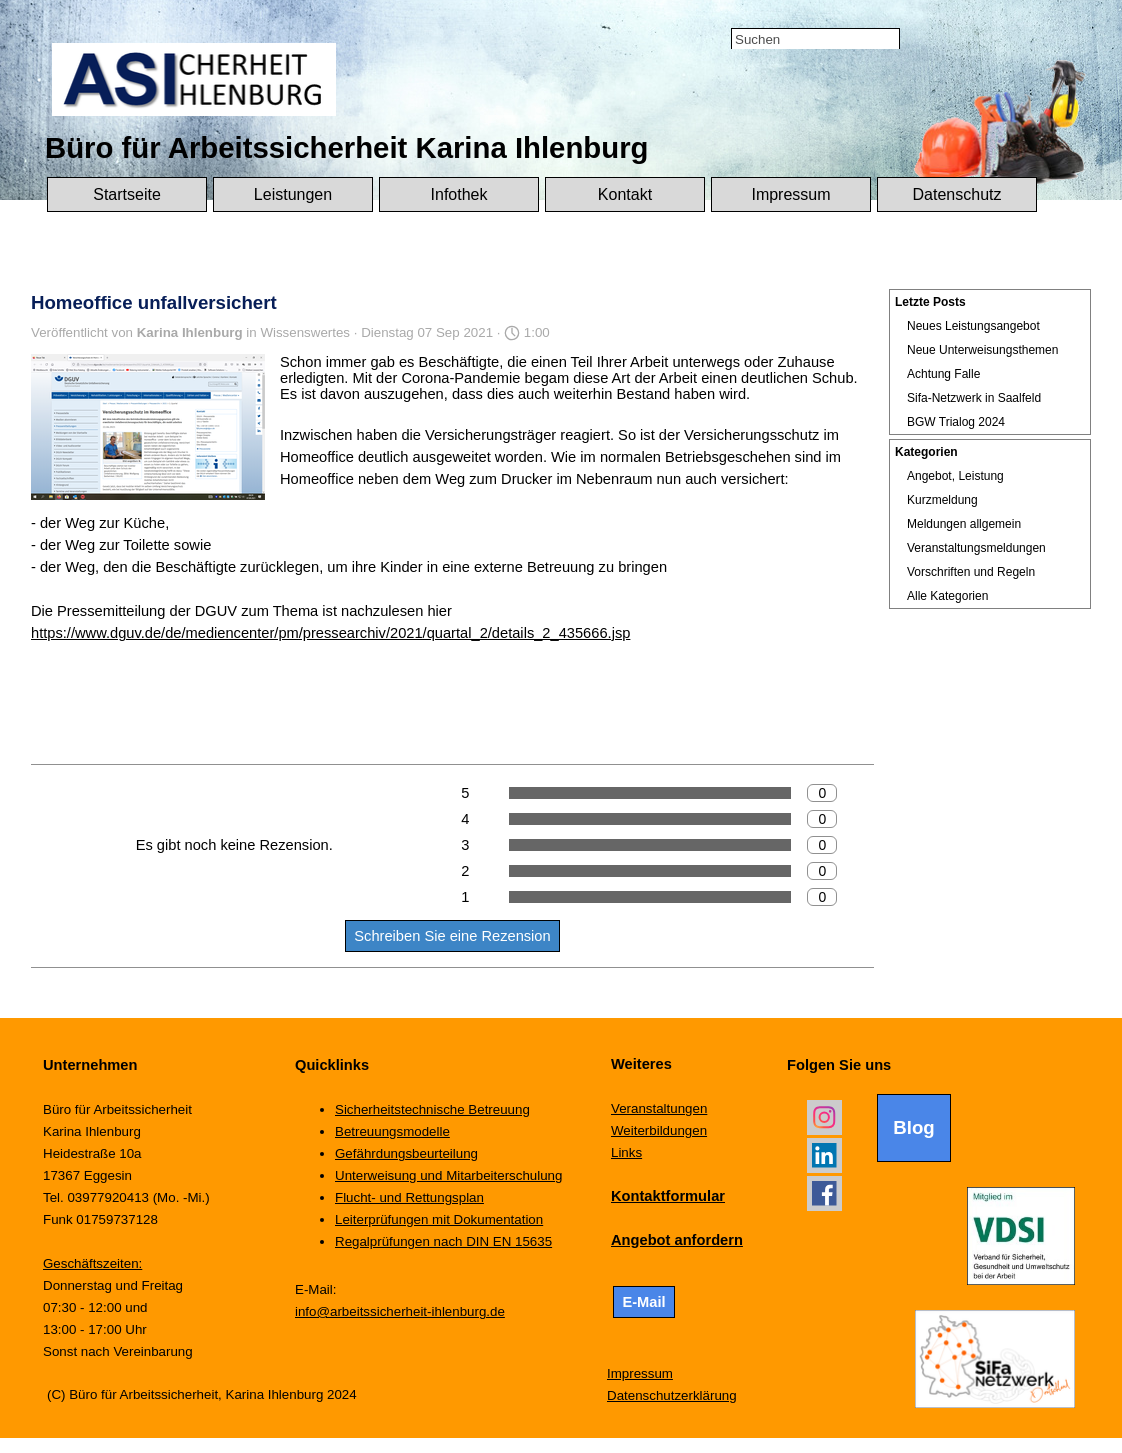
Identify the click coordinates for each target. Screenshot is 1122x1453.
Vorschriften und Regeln (971, 572)
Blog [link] (913, 1127)
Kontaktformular (668, 1196)
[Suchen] (815, 39)
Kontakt (625, 194)
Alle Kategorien (947, 596)
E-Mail (643, 1302)
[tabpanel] (690, 1163)
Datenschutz (957, 194)
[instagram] (824, 1117)
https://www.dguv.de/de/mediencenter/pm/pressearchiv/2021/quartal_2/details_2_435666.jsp (330, 633)
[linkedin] (824, 1155)
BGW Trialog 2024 (956, 422)
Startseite (127, 194)
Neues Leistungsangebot (973, 326)
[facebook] (824, 1193)
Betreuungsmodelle (392, 1131)
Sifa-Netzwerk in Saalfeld (974, 398)
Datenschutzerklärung (672, 1395)
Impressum (790, 194)
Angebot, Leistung (955, 476)
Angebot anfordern (677, 1240)
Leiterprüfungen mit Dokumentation (439, 1219)
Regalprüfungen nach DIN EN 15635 (443, 1241)
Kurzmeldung (942, 500)
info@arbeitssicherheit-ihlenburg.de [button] (400, 1311)
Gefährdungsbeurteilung (406, 1153)
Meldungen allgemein (964, 524)
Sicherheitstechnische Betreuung (432, 1109)
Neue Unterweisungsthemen (982, 350)
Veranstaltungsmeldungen (976, 548)
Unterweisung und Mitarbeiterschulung (448, 1175)
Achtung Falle (943, 374)
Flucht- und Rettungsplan (409, 1197)
